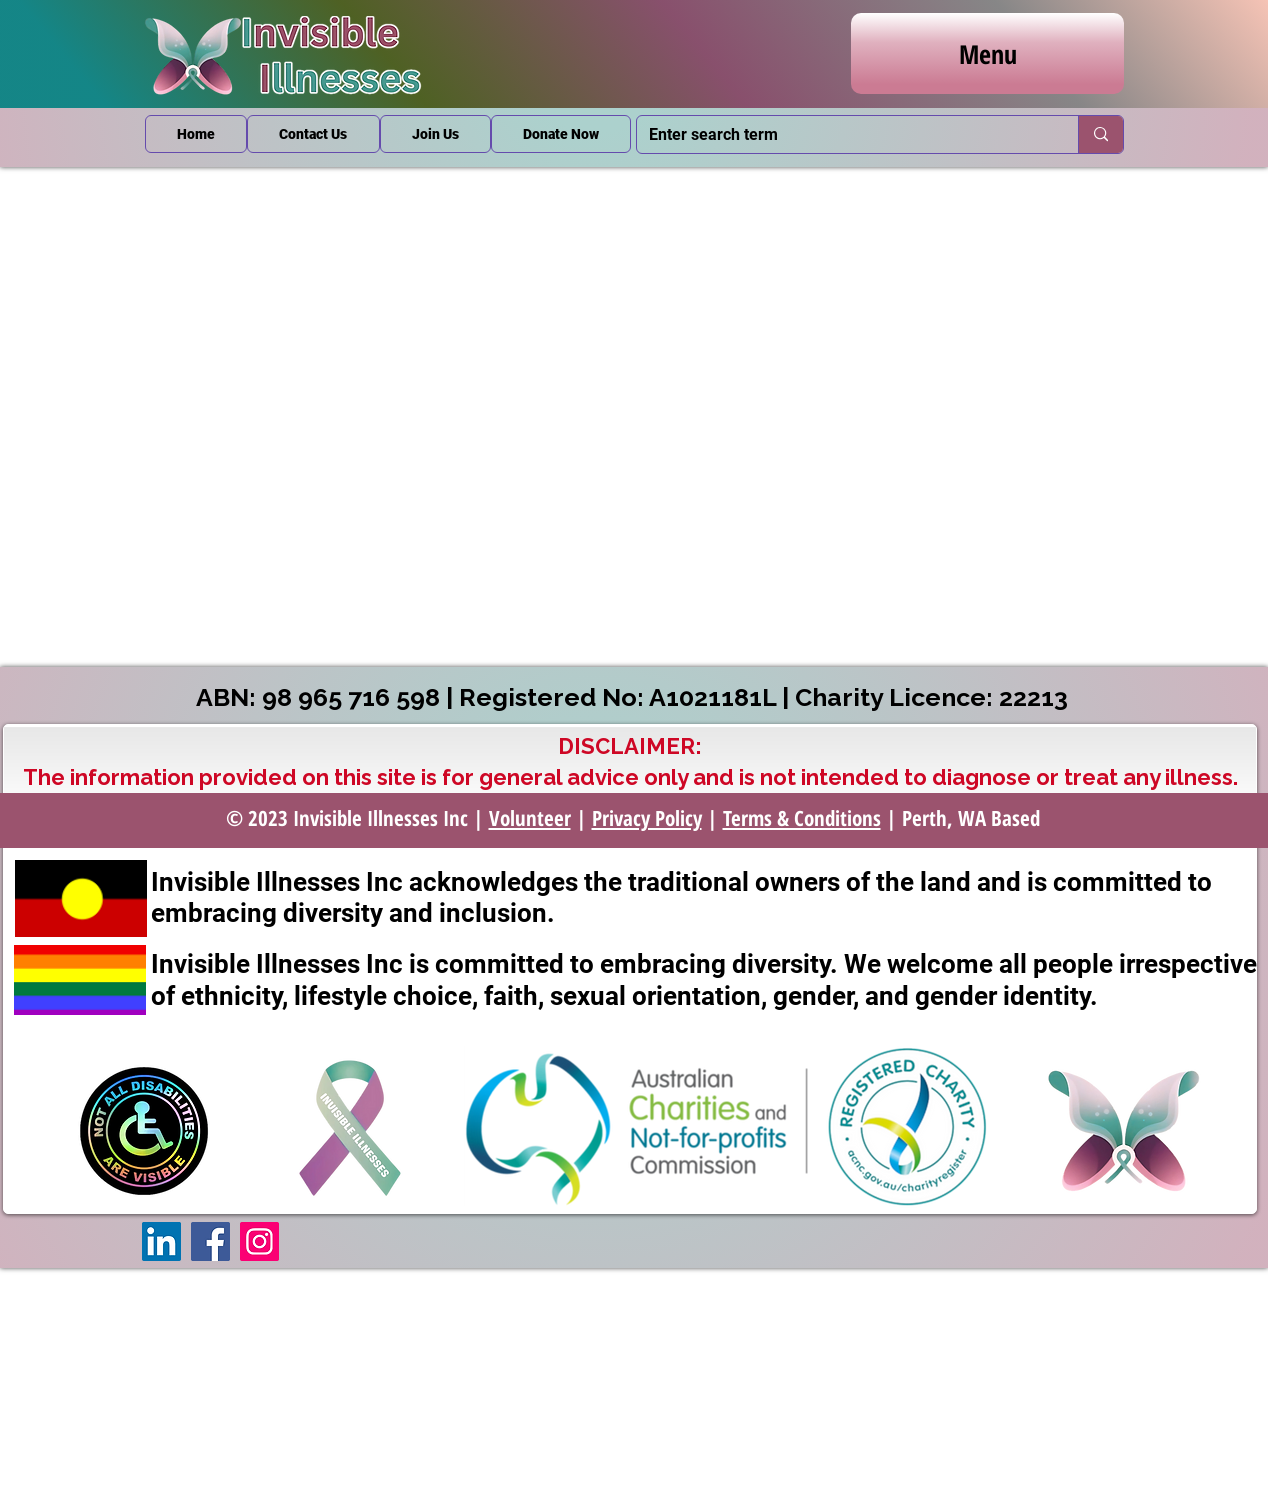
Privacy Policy (647, 818)
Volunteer (530, 818)
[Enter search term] (842, 134)
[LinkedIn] (161, 1241)
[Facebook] (210, 1241)
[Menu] (987, 53)
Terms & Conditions (802, 818)
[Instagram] (259, 1241)
